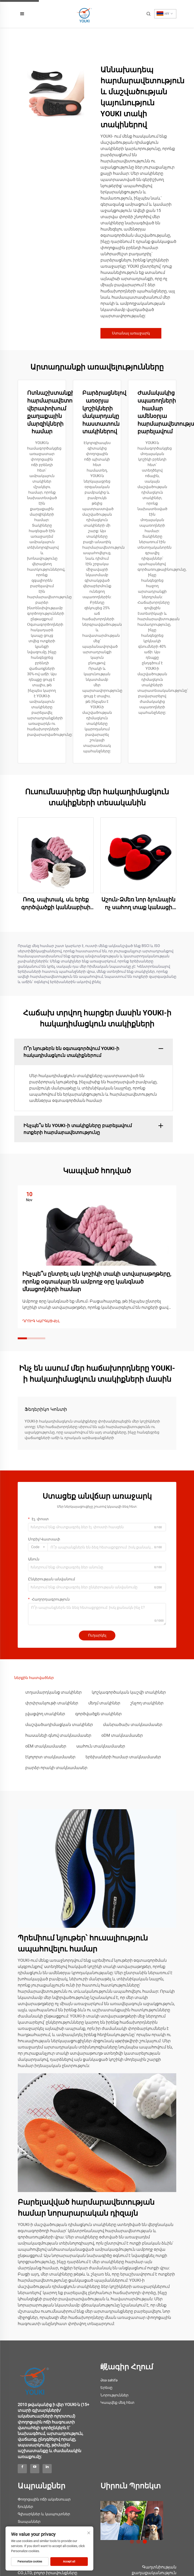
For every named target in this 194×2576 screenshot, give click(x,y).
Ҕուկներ (25, 2506)
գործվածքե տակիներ (98, 1713)
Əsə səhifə (108, 2380)
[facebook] (22, 2468)
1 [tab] (132, 2542)
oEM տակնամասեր (45, 1746)
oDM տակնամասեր (122, 1735)
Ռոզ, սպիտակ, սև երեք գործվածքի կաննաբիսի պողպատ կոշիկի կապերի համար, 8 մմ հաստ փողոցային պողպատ (55, 903)
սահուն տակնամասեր (100, 1746)
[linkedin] (47, 2468)
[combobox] (38, 1547)
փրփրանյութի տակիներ (51, 1703)
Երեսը (106, 2387)
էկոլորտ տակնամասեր (50, 1756)
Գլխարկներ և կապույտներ (44, 2514)
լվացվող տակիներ (45, 1713)
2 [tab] (138, 2542)
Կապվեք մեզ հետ (117, 2402)
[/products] (131, 2520)
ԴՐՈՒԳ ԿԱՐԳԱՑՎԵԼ (41, 1321)
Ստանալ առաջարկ (131, 333)
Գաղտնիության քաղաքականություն (154, 2570)
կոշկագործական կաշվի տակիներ (129, 1692)
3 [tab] (145, 2542)
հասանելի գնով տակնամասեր (58, 1735)
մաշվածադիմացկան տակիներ (59, 1724)
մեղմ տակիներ (104, 1703)
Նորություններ (114, 2395)
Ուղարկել (97, 1635)
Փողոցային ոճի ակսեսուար (44, 2499)
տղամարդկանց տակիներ (53, 1692)
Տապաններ (29, 2521)
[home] (84, 13)
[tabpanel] (138, 2519)
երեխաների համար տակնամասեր (123, 1756)
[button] (22, 1338)
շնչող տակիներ (146, 1703)
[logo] (35, 2378)
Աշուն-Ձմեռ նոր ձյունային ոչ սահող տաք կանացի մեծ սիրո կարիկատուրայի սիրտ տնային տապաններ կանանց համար (138, 903)
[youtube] (34, 2468)
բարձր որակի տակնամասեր (56, 1767)
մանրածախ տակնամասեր (132, 1724)
